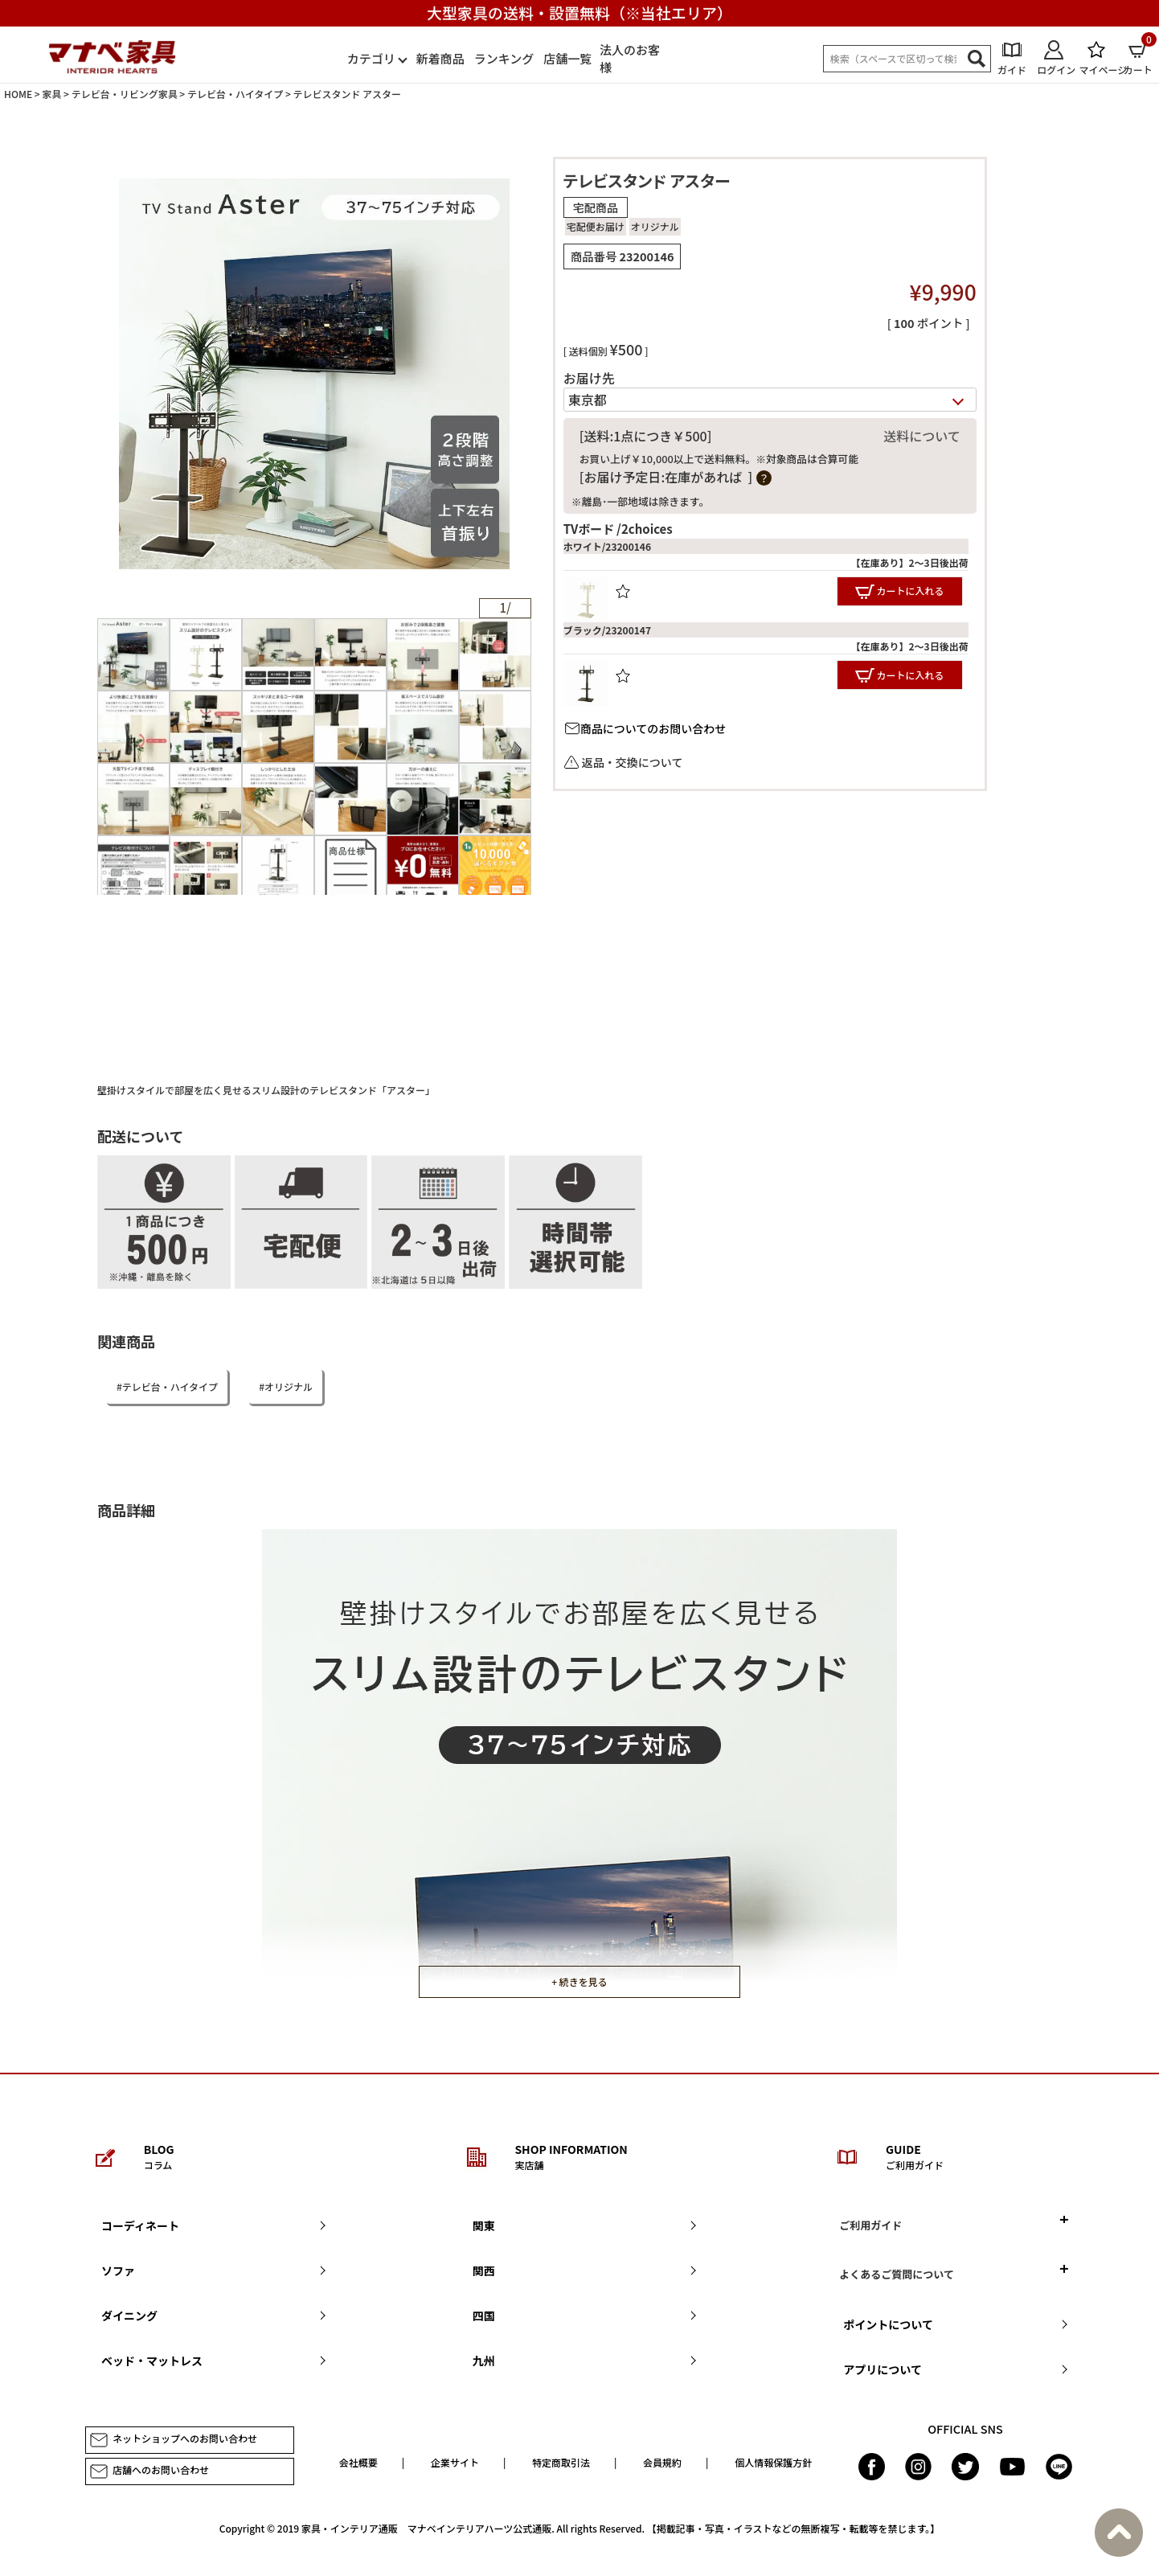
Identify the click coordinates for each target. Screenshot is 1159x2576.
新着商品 (440, 58)
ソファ (118, 2270)
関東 (484, 2225)
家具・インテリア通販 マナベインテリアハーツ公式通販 (426, 2528)
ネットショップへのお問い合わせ (173, 2440)
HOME (18, 93)
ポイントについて (888, 2324)
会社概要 (358, 2462)
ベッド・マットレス (152, 2360)
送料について (921, 435)
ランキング (504, 58)
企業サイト (455, 2462)
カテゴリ (371, 58)
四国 (484, 2315)
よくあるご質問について (896, 2274)
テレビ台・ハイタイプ (235, 93)
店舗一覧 (567, 58)
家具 (51, 93)
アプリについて (882, 2369)
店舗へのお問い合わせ (149, 2471)
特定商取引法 (561, 2462)
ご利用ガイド (870, 2225)
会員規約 (662, 2462)
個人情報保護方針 (773, 2462)
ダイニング (129, 2315)
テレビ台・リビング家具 (125, 93)
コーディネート (140, 2225)
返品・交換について (632, 762)
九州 (484, 2360)
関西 (484, 2270)
